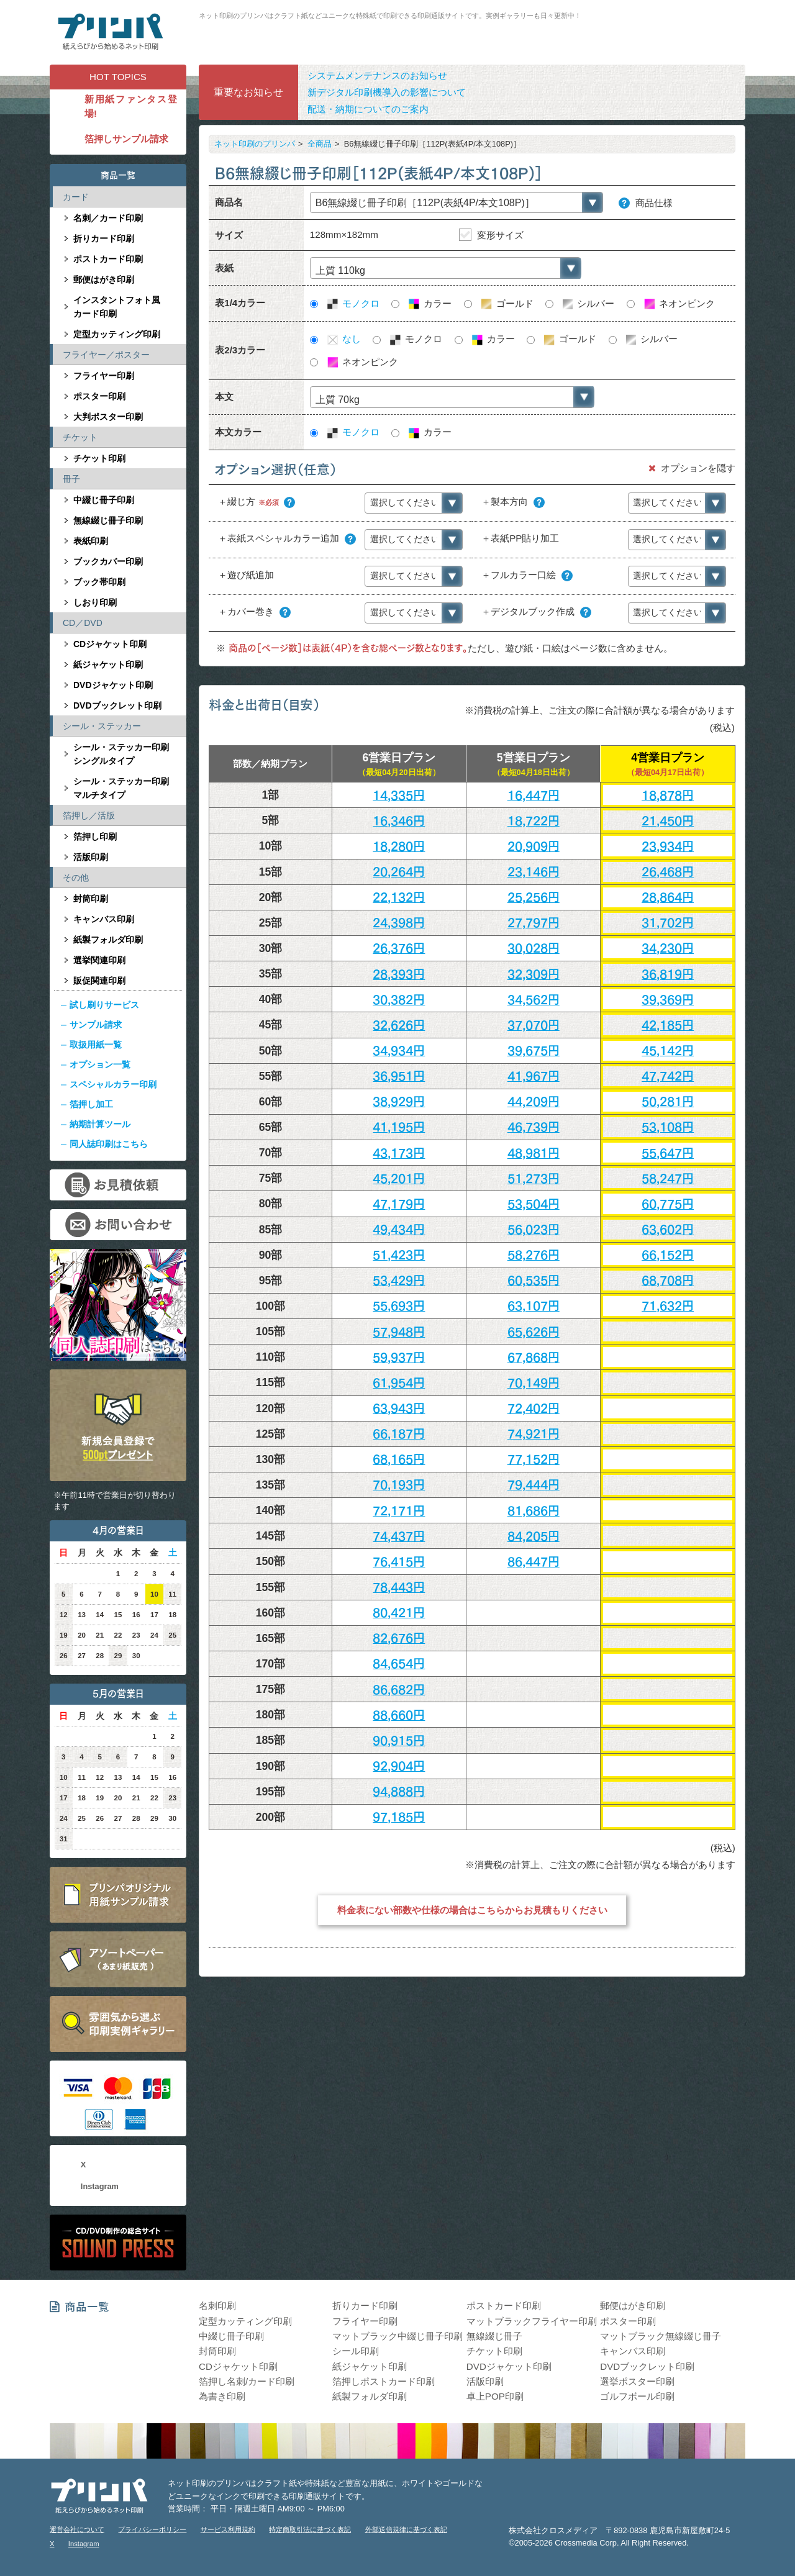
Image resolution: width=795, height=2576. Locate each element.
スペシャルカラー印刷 (113, 1084)
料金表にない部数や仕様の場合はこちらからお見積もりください (472, 1910)
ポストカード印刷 (108, 259)
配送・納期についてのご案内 (368, 109)
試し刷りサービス (104, 1005)
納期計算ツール (100, 1124)
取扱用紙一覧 (96, 1045)
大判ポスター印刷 (108, 417)
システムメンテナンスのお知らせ (377, 75)
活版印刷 (90, 857)
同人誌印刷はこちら (109, 1144)
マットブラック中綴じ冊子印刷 (397, 2336)
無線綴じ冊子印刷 (108, 520)
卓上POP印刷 (495, 2396)
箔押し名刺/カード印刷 (246, 2381)
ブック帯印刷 (99, 582)
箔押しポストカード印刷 (383, 2381)
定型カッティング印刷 (116, 334)
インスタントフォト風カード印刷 (116, 307)
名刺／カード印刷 (108, 218)
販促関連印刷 (99, 981)
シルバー (587, 303)
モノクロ (352, 303)
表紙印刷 (90, 541)
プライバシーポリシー (152, 2529)
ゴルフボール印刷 (637, 2396)
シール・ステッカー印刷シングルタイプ (121, 754)
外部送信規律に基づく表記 (406, 2529)
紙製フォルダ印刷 (108, 940)
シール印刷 (355, 2351)
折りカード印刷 (103, 238)
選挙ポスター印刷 (637, 2381)
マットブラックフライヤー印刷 (531, 2321)
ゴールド (506, 303)
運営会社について (77, 2529)
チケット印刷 (99, 458)
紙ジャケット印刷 (108, 664)
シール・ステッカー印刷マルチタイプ (121, 788)
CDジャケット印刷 (110, 644)
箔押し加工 (91, 1104)
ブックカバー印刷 (108, 561)
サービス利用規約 (228, 2529)
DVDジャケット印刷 (113, 685)
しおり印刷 (95, 602)
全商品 (319, 143)
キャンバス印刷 (103, 919)
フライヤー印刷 (103, 376)
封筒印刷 (90, 899)
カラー (429, 303)
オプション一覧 (100, 1064)
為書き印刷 (222, 2396)
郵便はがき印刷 (103, 279)
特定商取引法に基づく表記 (310, 2529)
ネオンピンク (678, 303)
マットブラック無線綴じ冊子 (660, 2336)
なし (343, 339)
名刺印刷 (217, 2305)
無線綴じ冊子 (494, 2336)
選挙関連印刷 (99, 960)
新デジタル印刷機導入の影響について (386, 92)
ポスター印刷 (99, 396)
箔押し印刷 (95, 836)
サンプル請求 (96, 1025)
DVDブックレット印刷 (117, 705)
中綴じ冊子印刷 (103, 500)
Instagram (100, 2186)
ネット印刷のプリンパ (254, 143)
